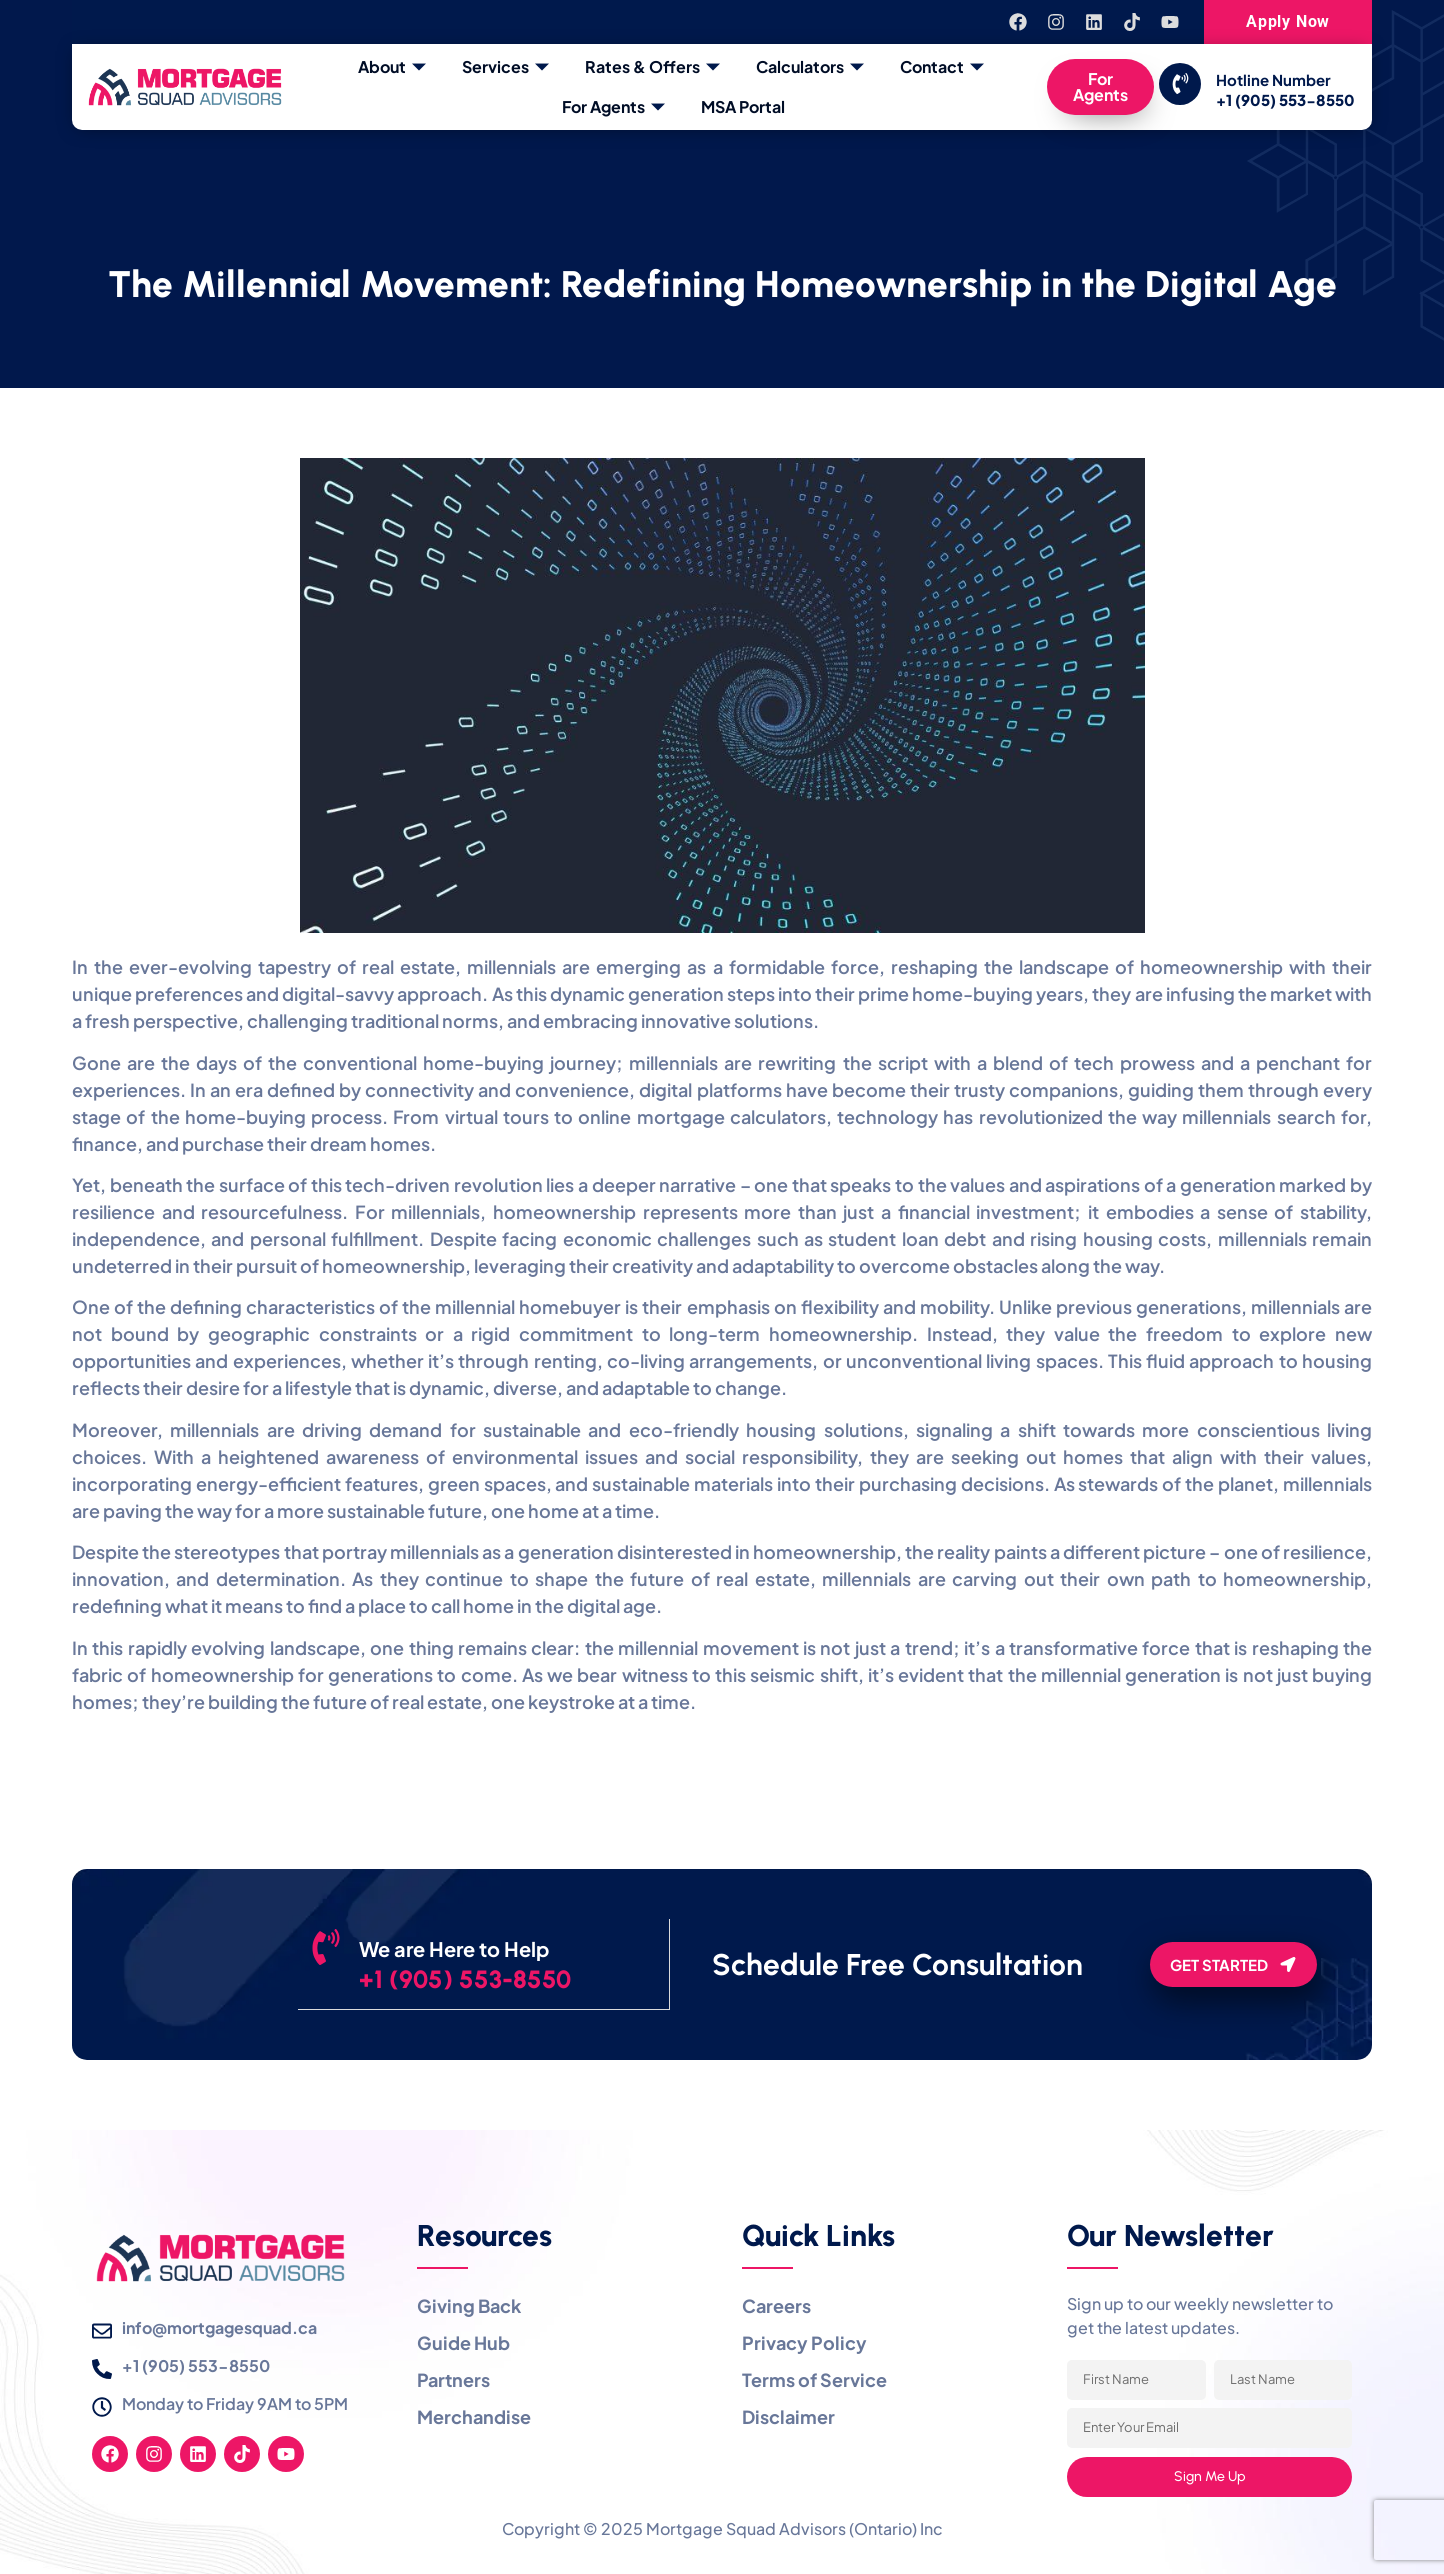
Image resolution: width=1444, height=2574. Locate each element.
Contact (942, 67)
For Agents (613, 107)
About (392, 67)
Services (505, 67)
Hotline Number (1273, 79)
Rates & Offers (652, 67)
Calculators (810, 67)
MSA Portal (743, 106)
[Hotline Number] (1180, 84)
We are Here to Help (482, 1948)
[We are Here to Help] (340, 1961)
